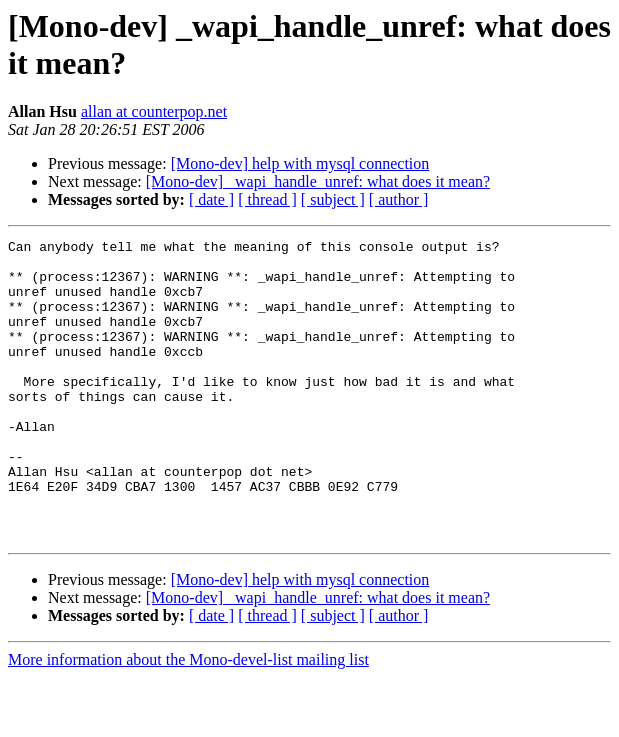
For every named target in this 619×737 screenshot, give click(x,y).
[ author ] (399, 199)
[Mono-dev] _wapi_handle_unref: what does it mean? (318, 181)
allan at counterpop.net (154, 111)
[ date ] (211, 199)
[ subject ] (333, 199)
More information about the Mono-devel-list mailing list (188, 719)
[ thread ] (267, 199)
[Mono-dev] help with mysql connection (300, 163)
